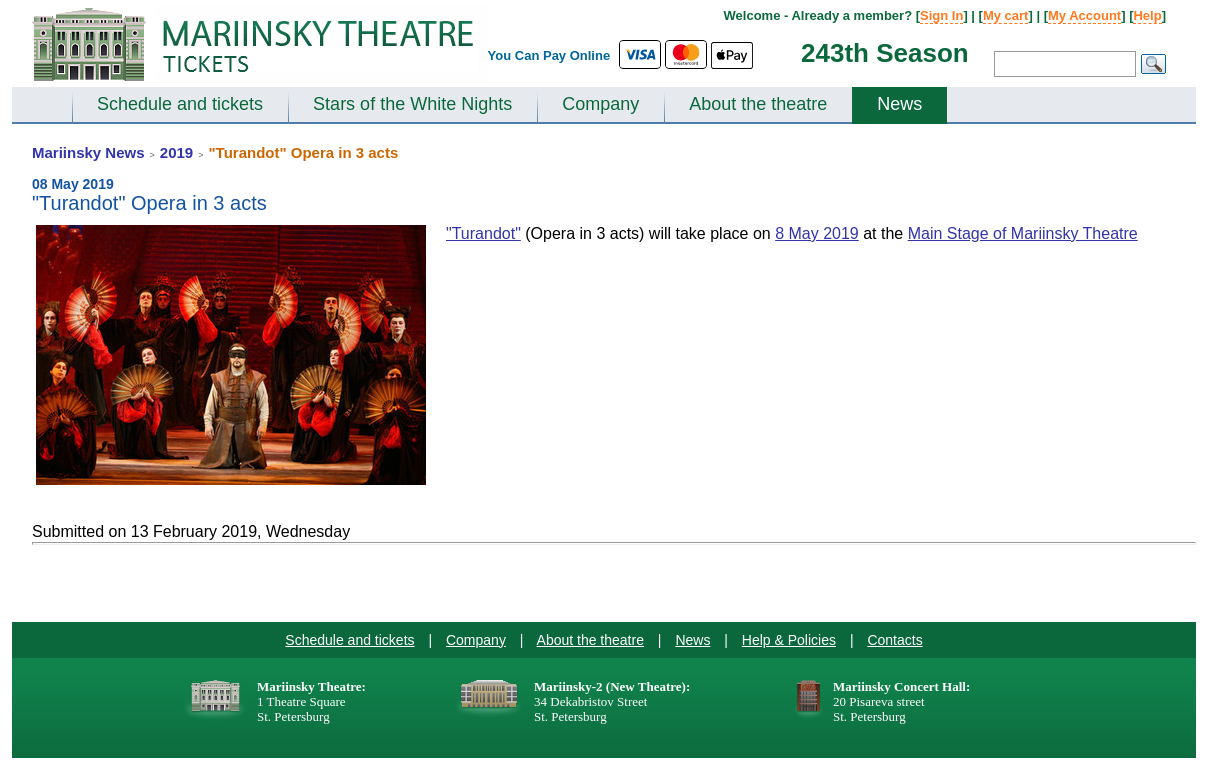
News (899, 104)
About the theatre (758, 104)
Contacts (894, 640)
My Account (1084, 15)
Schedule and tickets (180, 104)
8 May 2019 (817, 233)
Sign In (941, 15)
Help (1147, 15)
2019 (176, 152)
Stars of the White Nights (412, 104)
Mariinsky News (88, 152)
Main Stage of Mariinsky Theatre (1023, 233)
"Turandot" (483, 233)
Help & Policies (789, 640)
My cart (1006, 15)
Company (600, 104)
